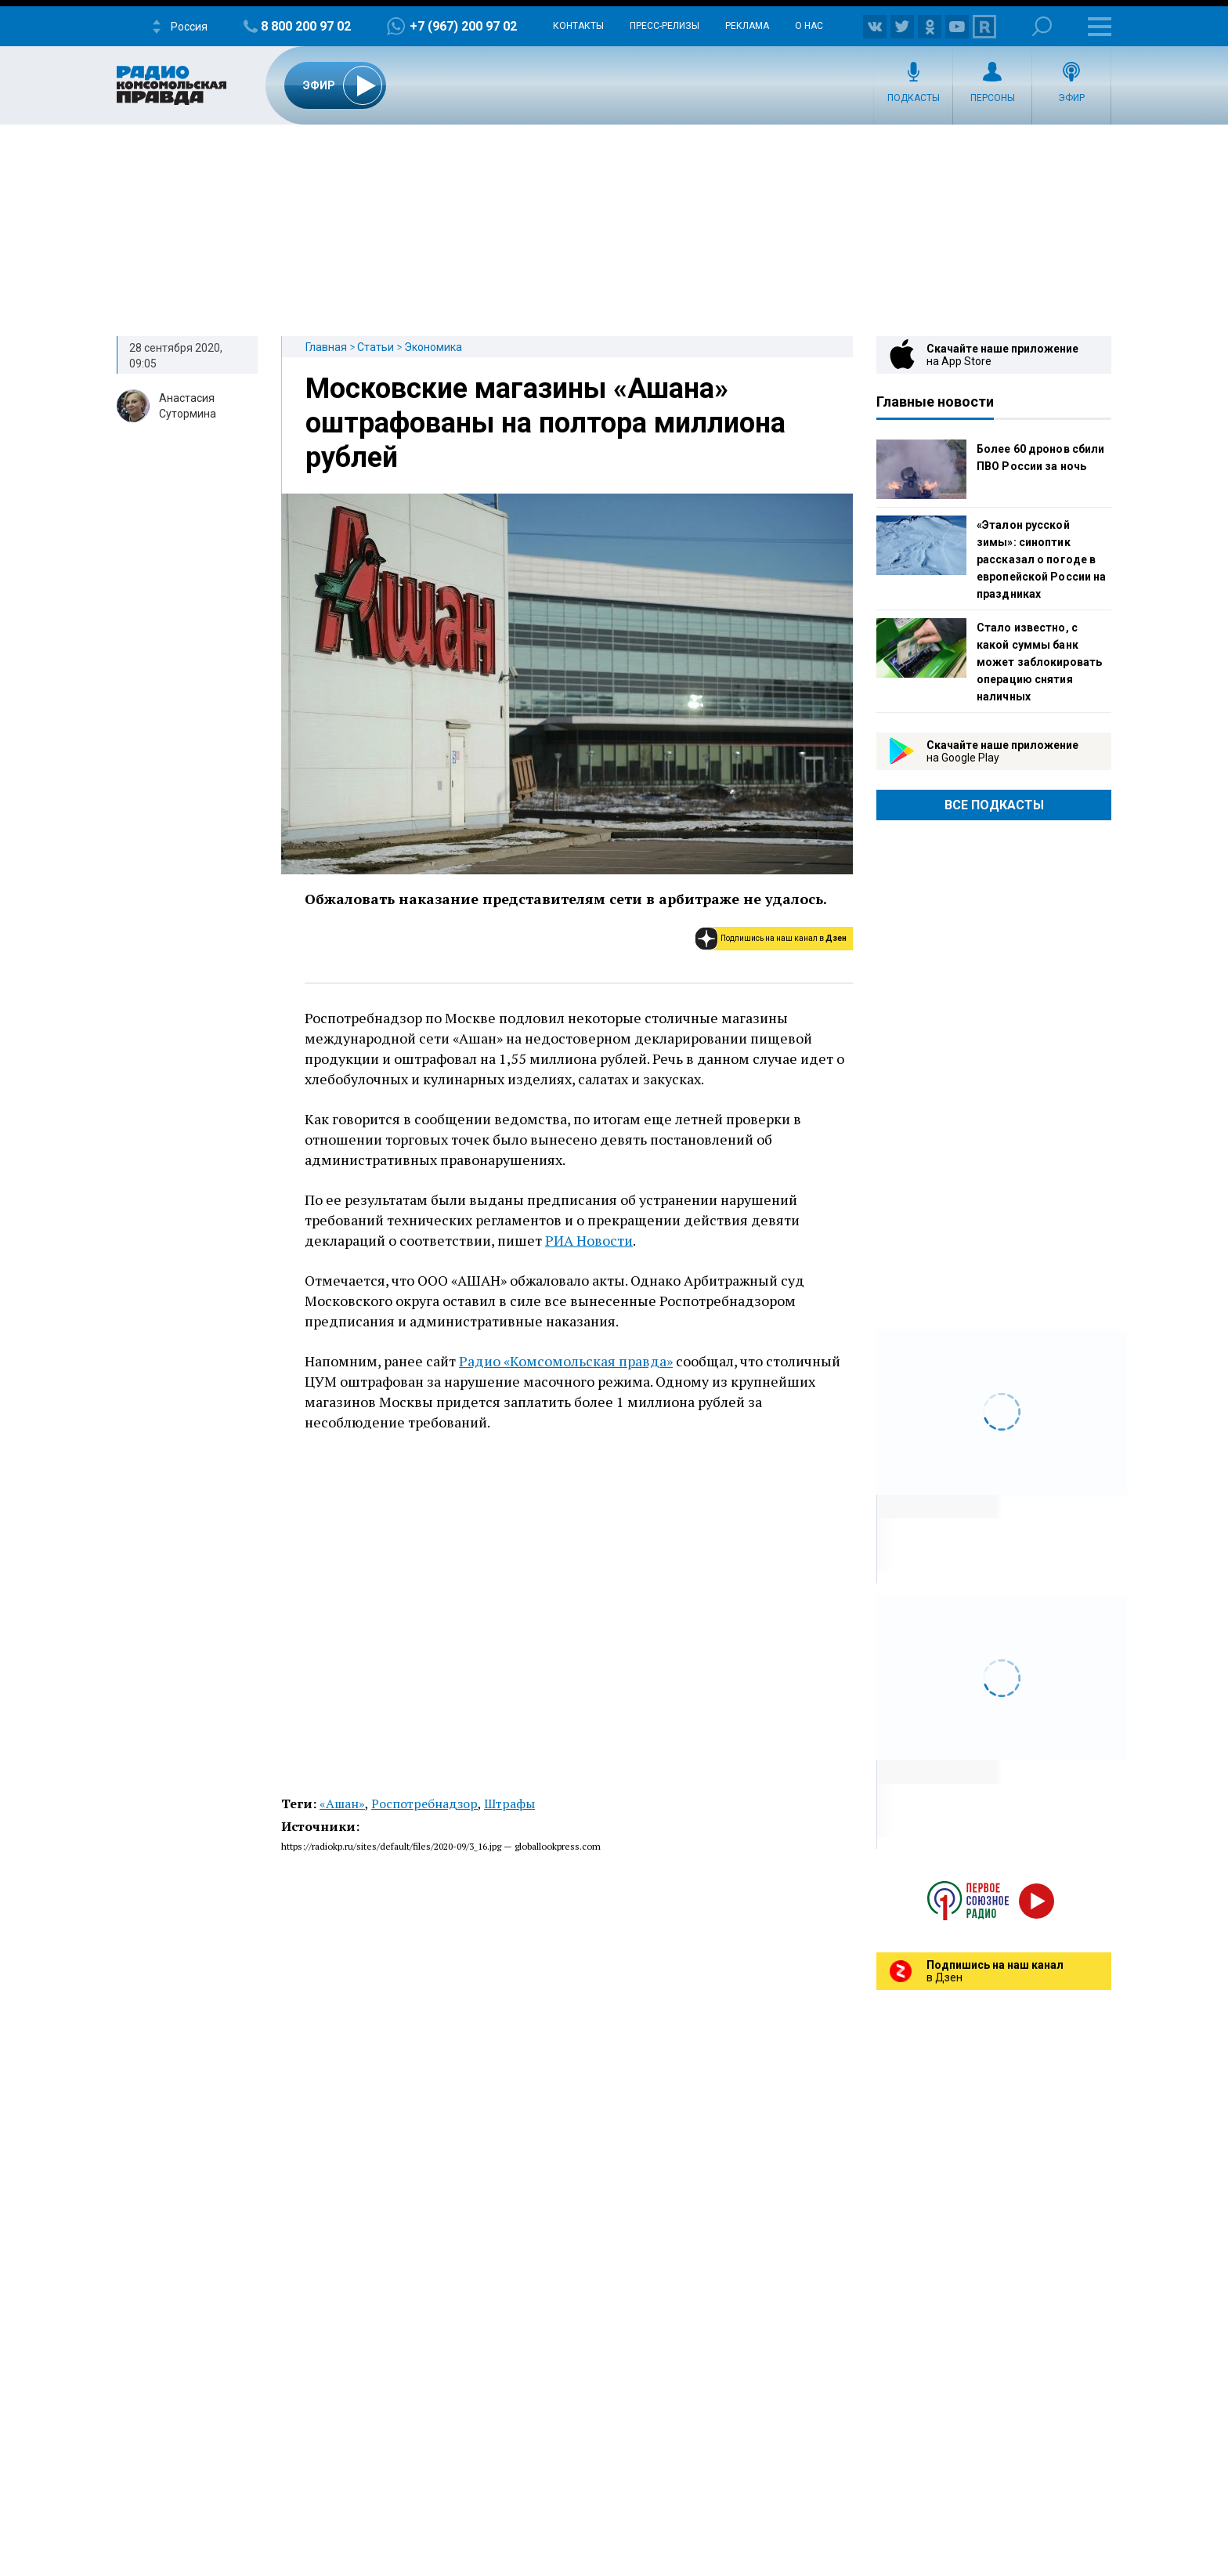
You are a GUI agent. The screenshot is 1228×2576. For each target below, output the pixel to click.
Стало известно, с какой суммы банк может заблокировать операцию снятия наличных (1039, 662)
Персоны (992, 97)
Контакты (578, 25)
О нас (809, 25)
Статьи (375, 347)
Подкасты (913, 97)
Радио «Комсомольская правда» (566, 1360)
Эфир (1071, 97)
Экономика (433, 347)
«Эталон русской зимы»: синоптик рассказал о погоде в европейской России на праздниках (1041, 559)
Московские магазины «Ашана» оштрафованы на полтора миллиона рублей (545, 423)
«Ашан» (342, 1803)
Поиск (1042, 26)
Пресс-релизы (664, 25)
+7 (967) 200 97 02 (463, 26)
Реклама (747, 25)
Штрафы (509, 1803)
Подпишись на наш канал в (784, 938)
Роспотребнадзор (424, 1803)
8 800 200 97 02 (306, 26)
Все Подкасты (994, 805)
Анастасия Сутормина (187, 406)
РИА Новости (589, 1240)
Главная (326, 347)
